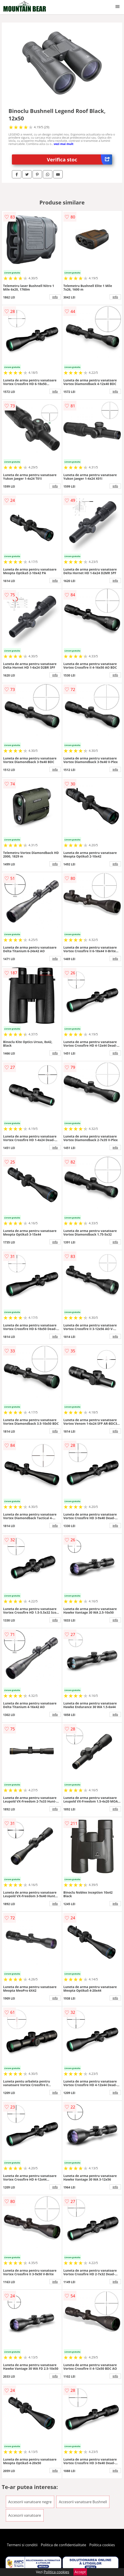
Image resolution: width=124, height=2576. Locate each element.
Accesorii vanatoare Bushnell (83, 2501)
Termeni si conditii (22, 2544)
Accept (80, 2571)
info (55, 297)
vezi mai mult (63, 144)
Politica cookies (102, 2544)
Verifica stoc (79, 159)
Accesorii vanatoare (24, 2515)
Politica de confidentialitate (63, 2544)
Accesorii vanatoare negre (30, 2501)
